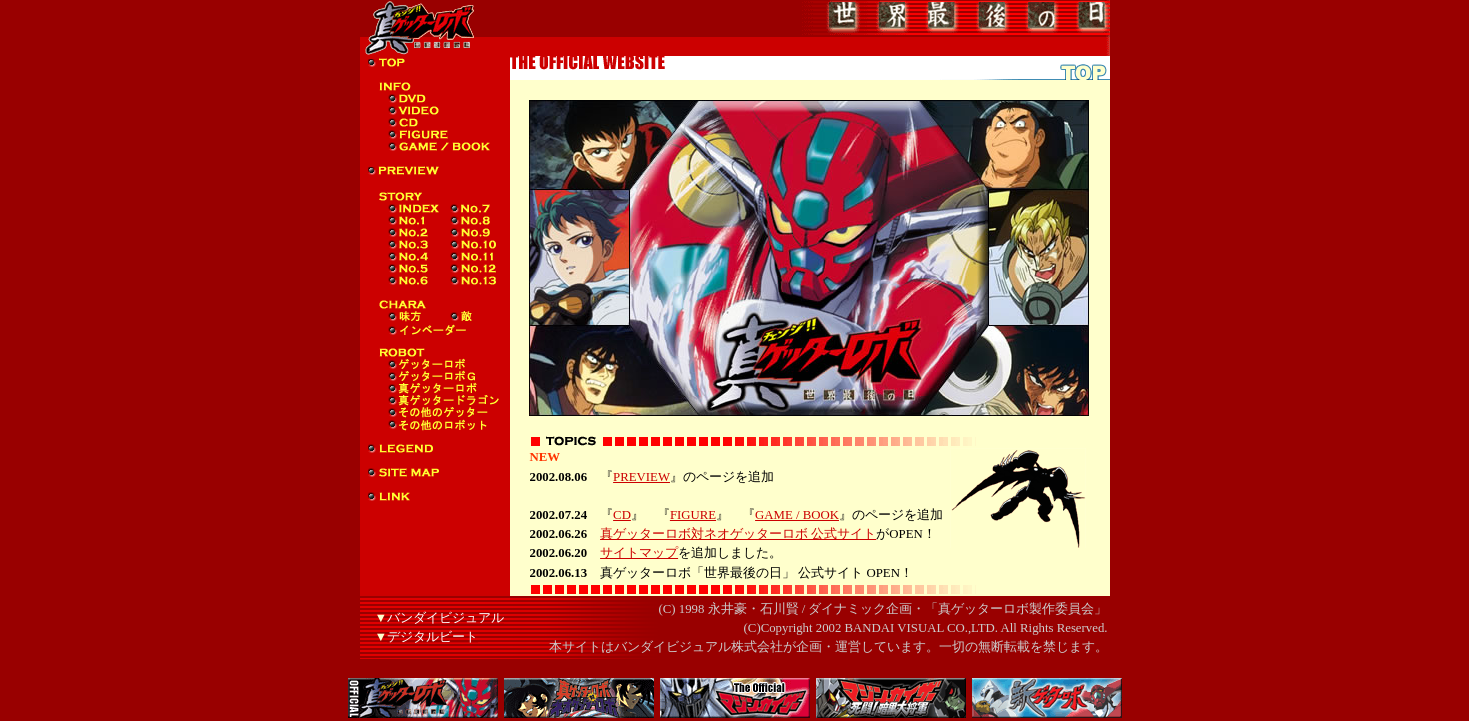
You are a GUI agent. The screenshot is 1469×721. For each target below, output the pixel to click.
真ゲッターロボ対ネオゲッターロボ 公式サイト (738, 534)
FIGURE (693, 515)
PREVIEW (641, 477)
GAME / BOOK (797, 515)
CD (622, 515)
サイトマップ (639, 553)
